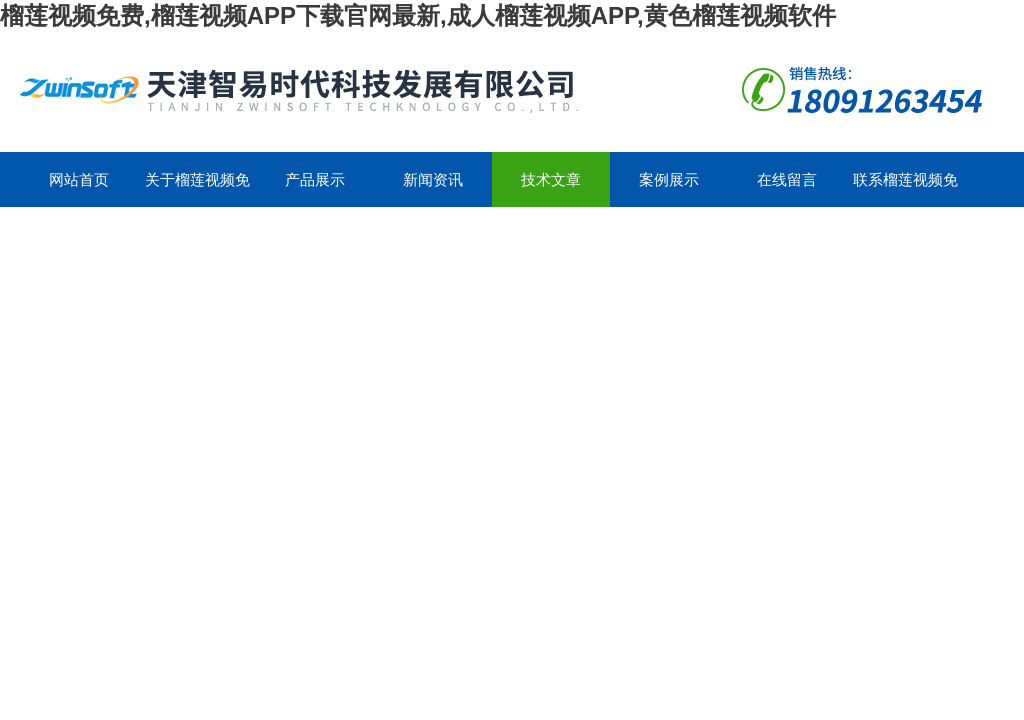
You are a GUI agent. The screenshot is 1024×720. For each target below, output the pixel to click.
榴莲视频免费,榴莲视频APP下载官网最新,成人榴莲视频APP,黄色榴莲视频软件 (418, 15)
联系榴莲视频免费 (905, 189)
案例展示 (669, 179)
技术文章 (551, 179)
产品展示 (315, 179)
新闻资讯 (433, 179)
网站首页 (79, 179)
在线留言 (787, 179)
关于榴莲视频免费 (197, 189)
